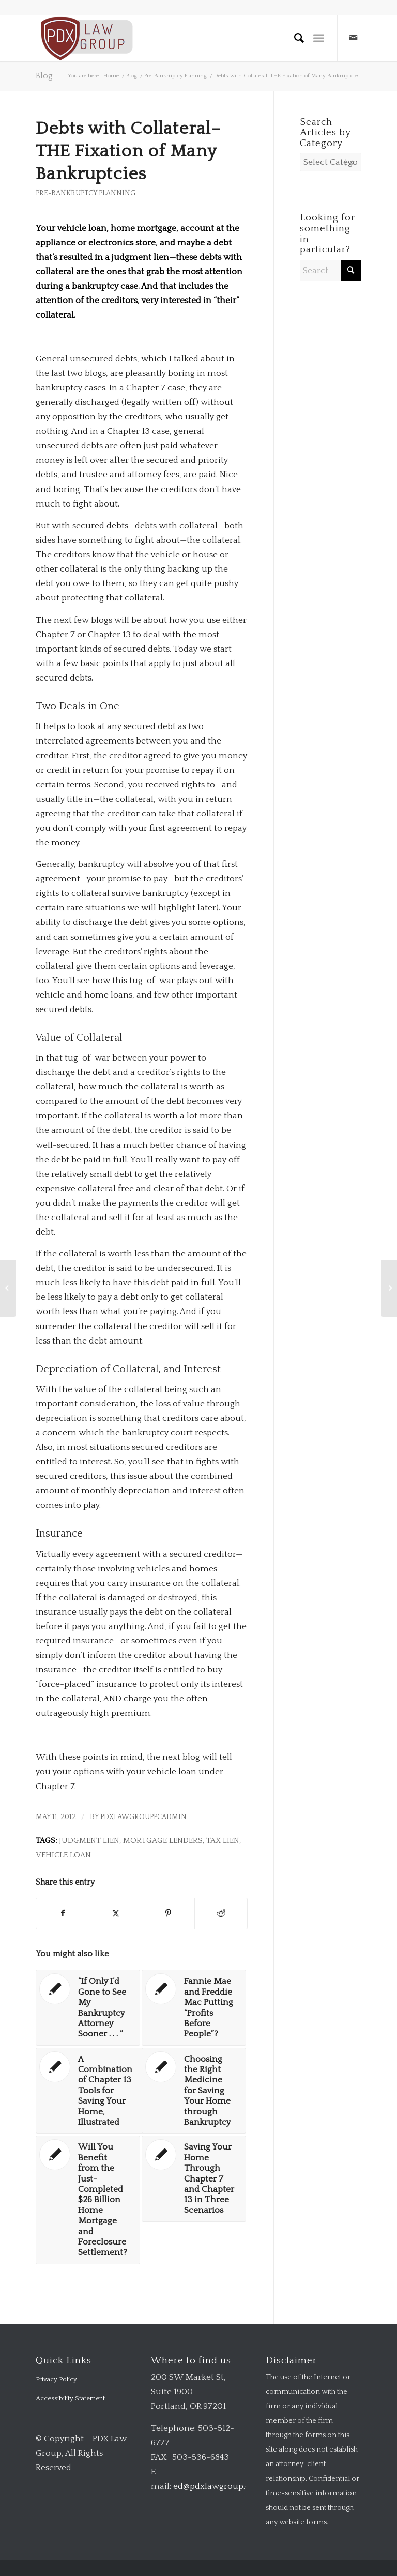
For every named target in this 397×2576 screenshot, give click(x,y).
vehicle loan (63, 1855)
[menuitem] (295, 38)
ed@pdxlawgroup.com (218, 2486)
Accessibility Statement (70, 2398)
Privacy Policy (56, 2379)
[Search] (295, 38)
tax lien (222, 1840)
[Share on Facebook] (62, 1913)
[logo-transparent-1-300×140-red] (85, 38)
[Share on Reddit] (221, 1913)
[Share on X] (115, 1913)
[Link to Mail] (353, 38)
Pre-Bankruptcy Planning (85, 193)
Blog (44, 76)
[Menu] (318, 38)
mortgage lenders (163, 1840)
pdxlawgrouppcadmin (143, 1817)
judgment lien (89, 1840)
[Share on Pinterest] (168, 1913)
